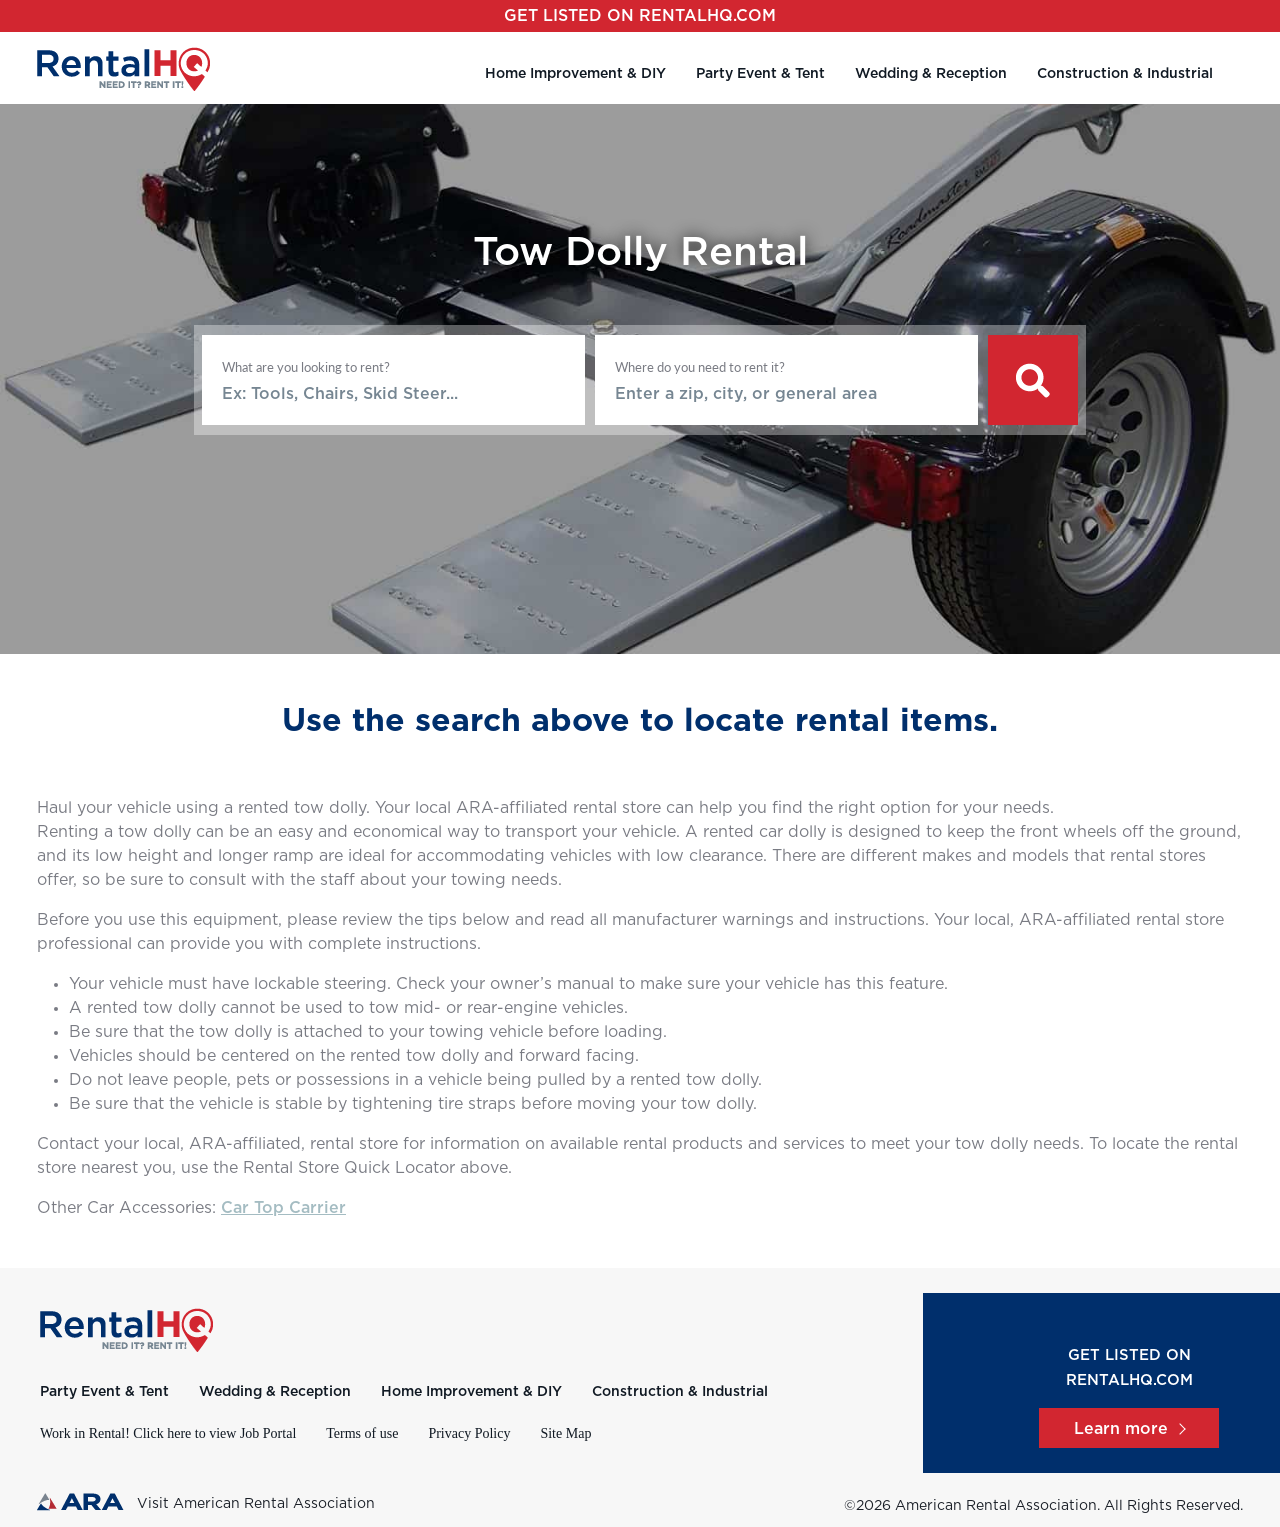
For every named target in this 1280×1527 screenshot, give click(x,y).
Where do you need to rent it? (700, 367)
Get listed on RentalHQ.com (640, 16)
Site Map (565, 1433)
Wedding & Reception (931, 74)
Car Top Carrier (283, 1208)
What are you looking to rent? (306, 367)
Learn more (1129, 1429)
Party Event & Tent (760, 74)
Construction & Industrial (1125, 74)
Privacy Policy (469, 1433)
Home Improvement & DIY (575, 74)
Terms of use (362, 1433)
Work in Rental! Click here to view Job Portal (168, 1433)
